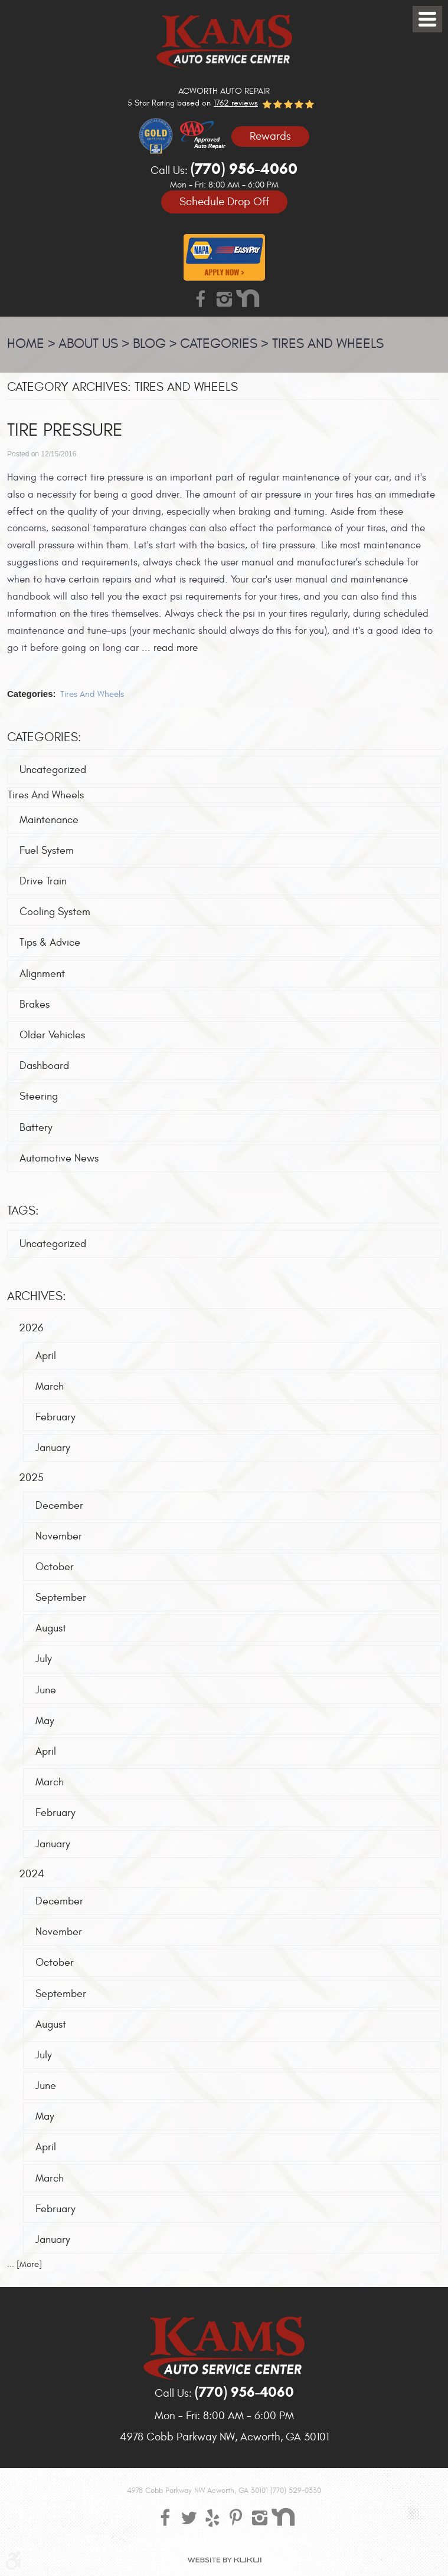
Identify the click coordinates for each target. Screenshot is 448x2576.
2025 (31, 1478)
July (43, 1659)
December (59, 1505)
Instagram (224, 298)
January (52, 1448)
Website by (224, 2559)
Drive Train (43, 881)
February (55, 1417)
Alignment (42, 974)
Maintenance (49, 820)
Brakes (34, 1004)
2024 (31, 1874)
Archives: (36, 1296)
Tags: (23, 1211)
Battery (36, 1127)
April (45, 1356)
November (58, 1536)
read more (175, 647)
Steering (38, 1097)
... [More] (24, 2264)
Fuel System (46, 850)
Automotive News (59, 1158)
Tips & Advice (49, 943)
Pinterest (236, 2517)
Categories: (44, 737)
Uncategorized (52, 770)
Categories (218, 343)
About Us (88, 343)
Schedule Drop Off (224, 201)
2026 (31, 1328)
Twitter (189, 2517)
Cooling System (54, 912)
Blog (149, 343)
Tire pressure (65, 430)
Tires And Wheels (328, 343)
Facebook (200, 298)
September (60, 1597)
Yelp (212, 2517)
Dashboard (44, 1066)
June (45, 1690)
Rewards (270, 136)
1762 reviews (236, 103)
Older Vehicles (52, 1035)
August (50, 1629)
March (49, 1386)
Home (25, 343)
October (54, 1567)
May (44, 1721)
